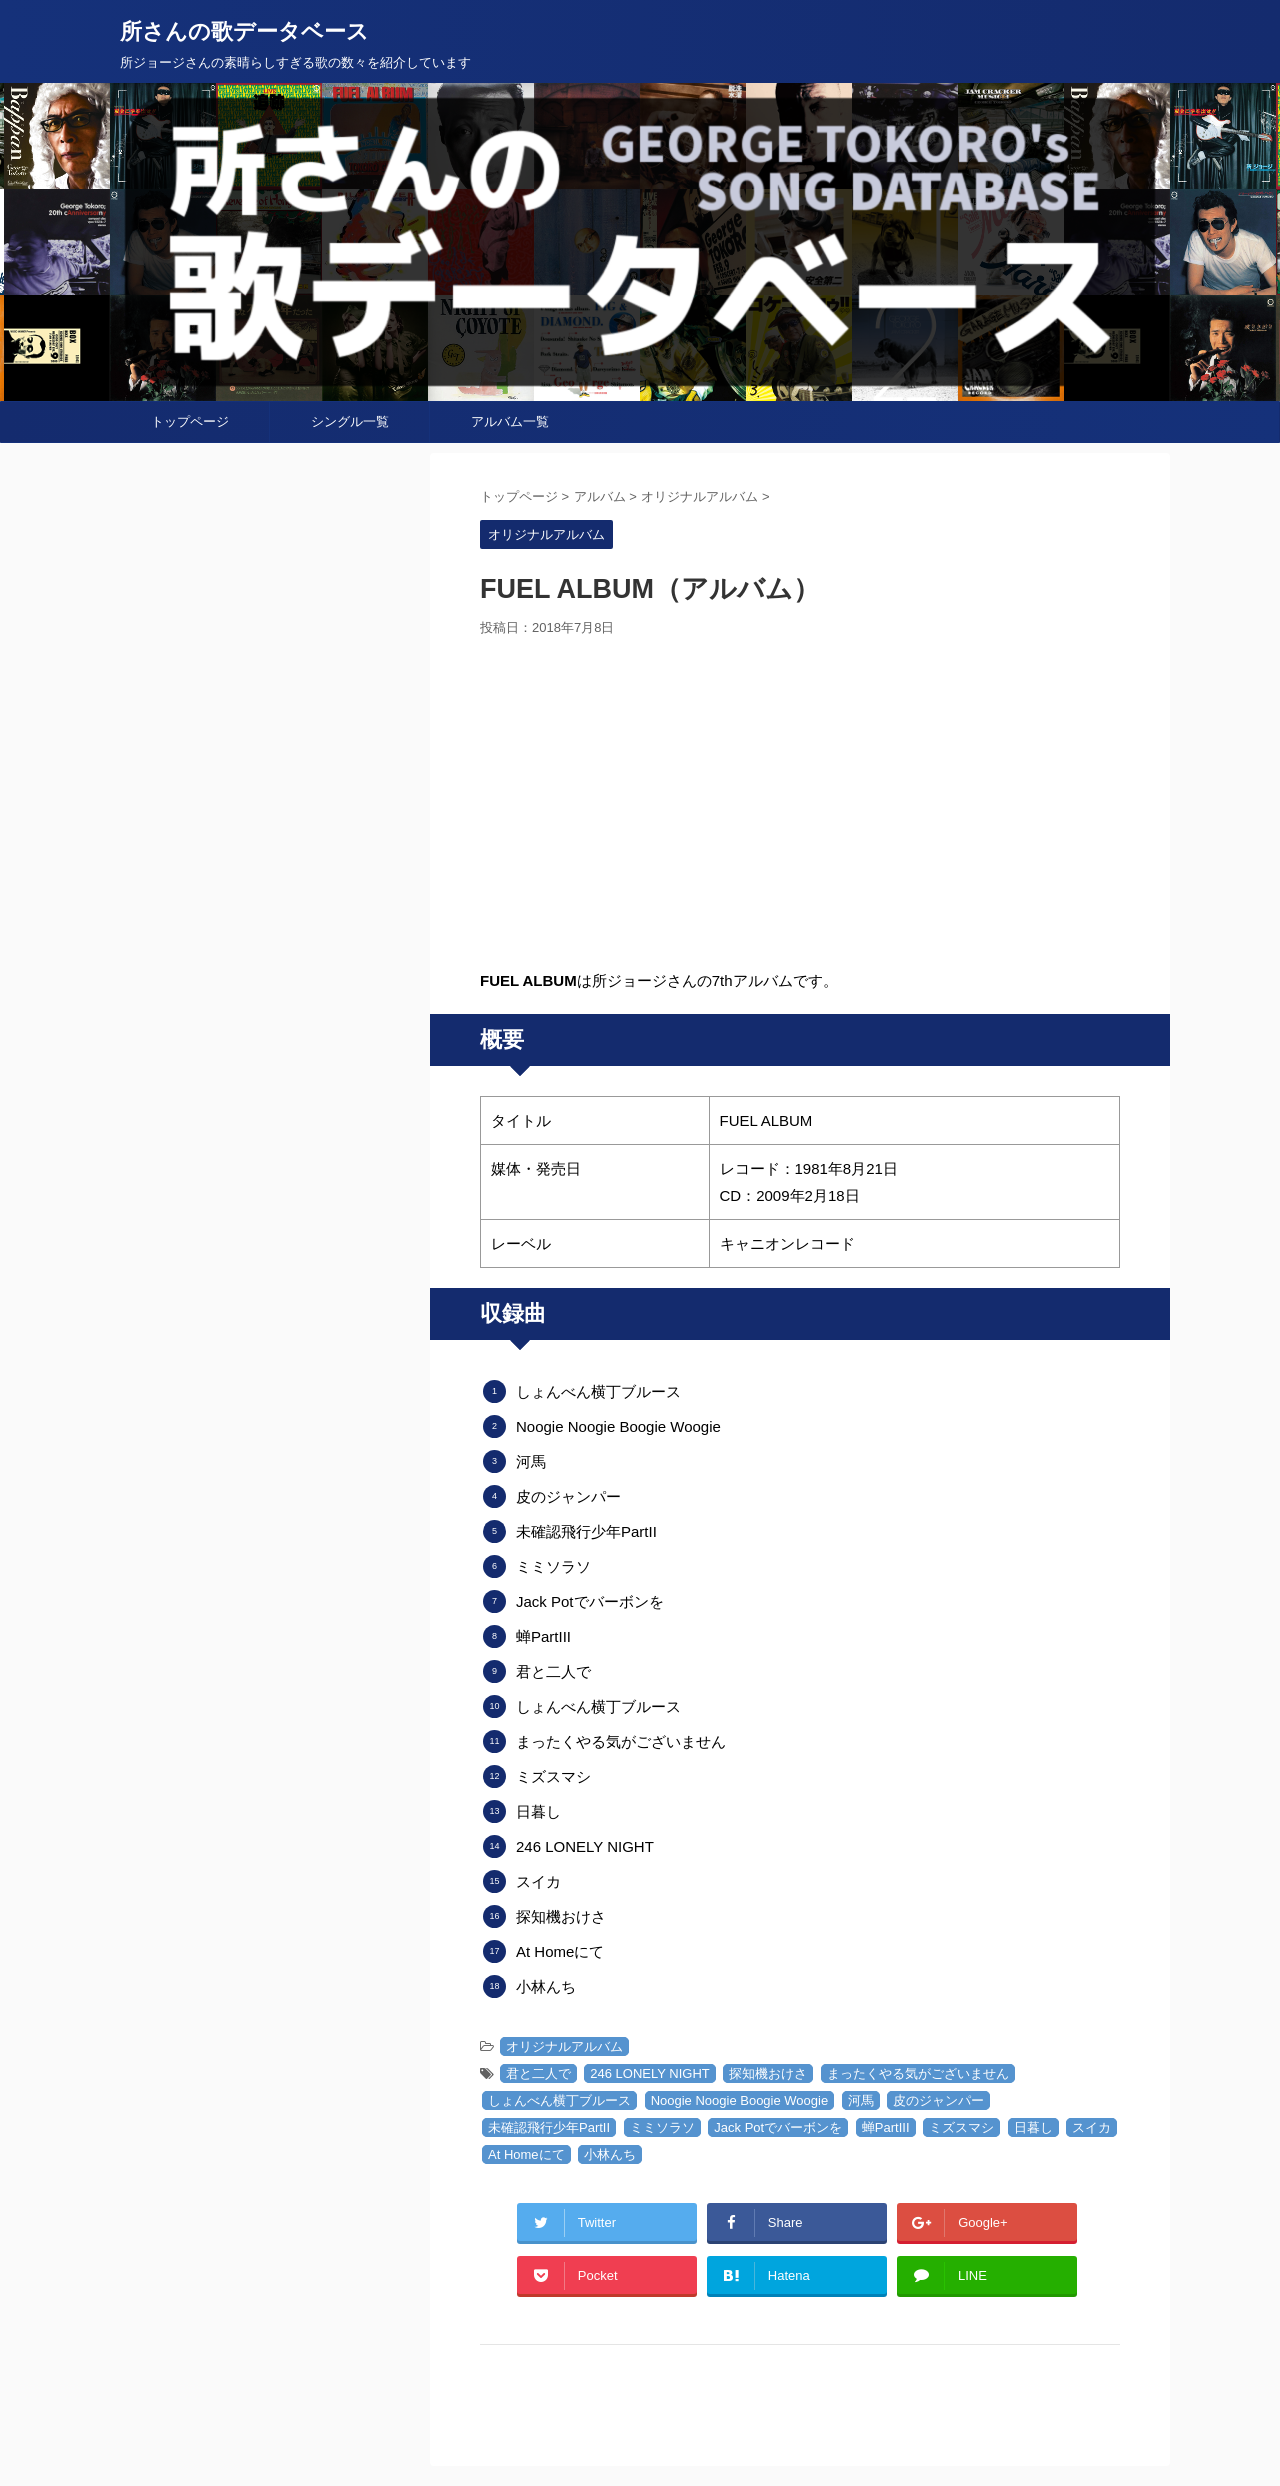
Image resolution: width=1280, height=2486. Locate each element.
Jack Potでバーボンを (778, 2127)
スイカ (1091, 2127)
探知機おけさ (768, 2073)
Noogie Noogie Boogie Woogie (740, 2100)
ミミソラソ (662, 2127)
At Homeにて (526, 2154)
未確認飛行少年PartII (549, 2127)
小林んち (610, 2154)
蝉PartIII (886, 2127)
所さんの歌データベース (244, 31)
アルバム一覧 (510, 421)
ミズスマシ (961, 2127)
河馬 (861, 2100)
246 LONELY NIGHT (649, 2073)
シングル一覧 (350, 421)
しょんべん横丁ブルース (559, 2100)
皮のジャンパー (938, 2100)
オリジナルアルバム (564, 2046)
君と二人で (538, 2073)
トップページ (190, 421)
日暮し (1033, 2127)
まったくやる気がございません (918, 2073)
